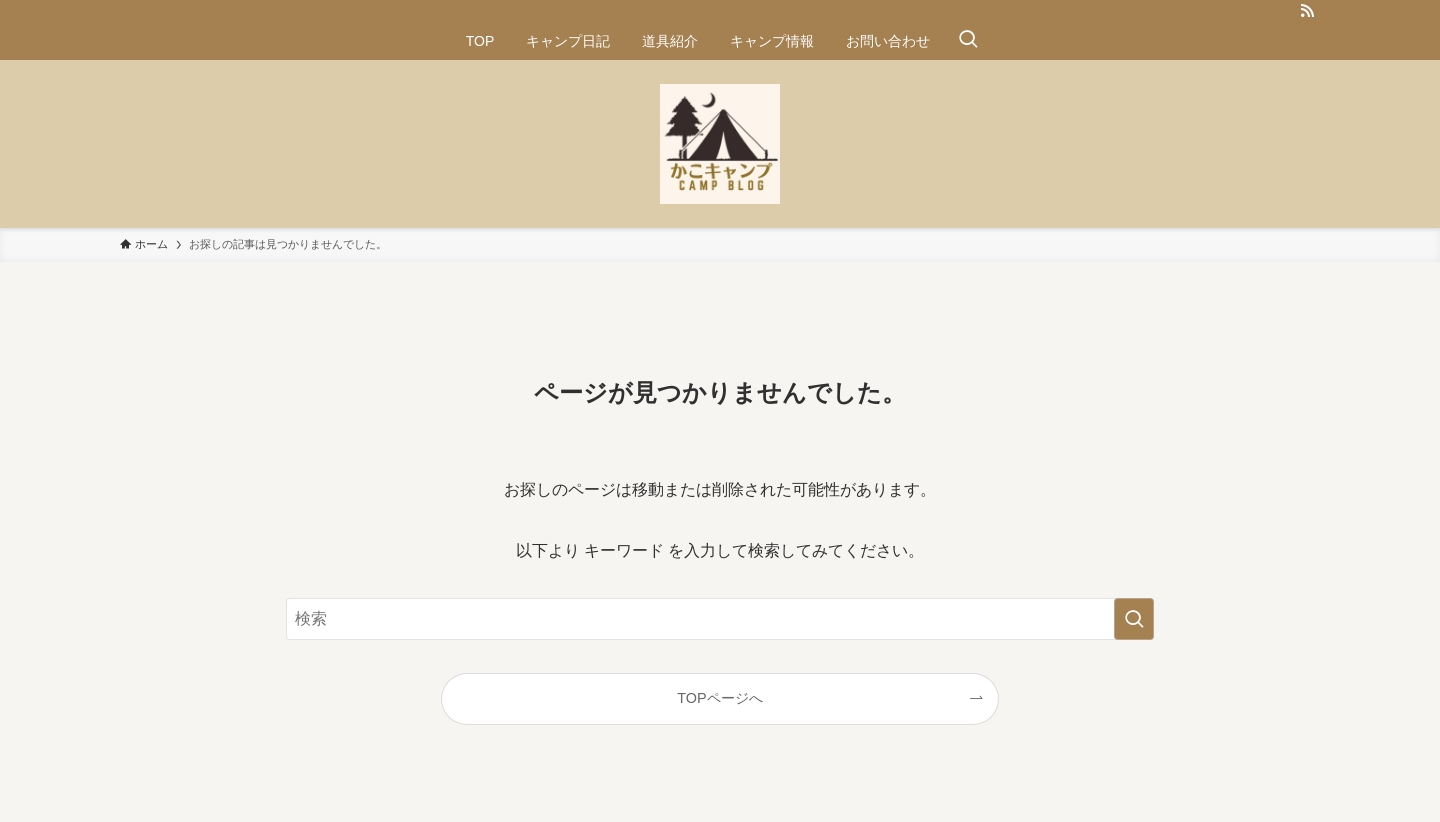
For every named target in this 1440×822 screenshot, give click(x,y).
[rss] (1307, 11)
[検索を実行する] (1134, 619)
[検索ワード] (720, 619)
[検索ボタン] (968, 41)
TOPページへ (719, 698)
